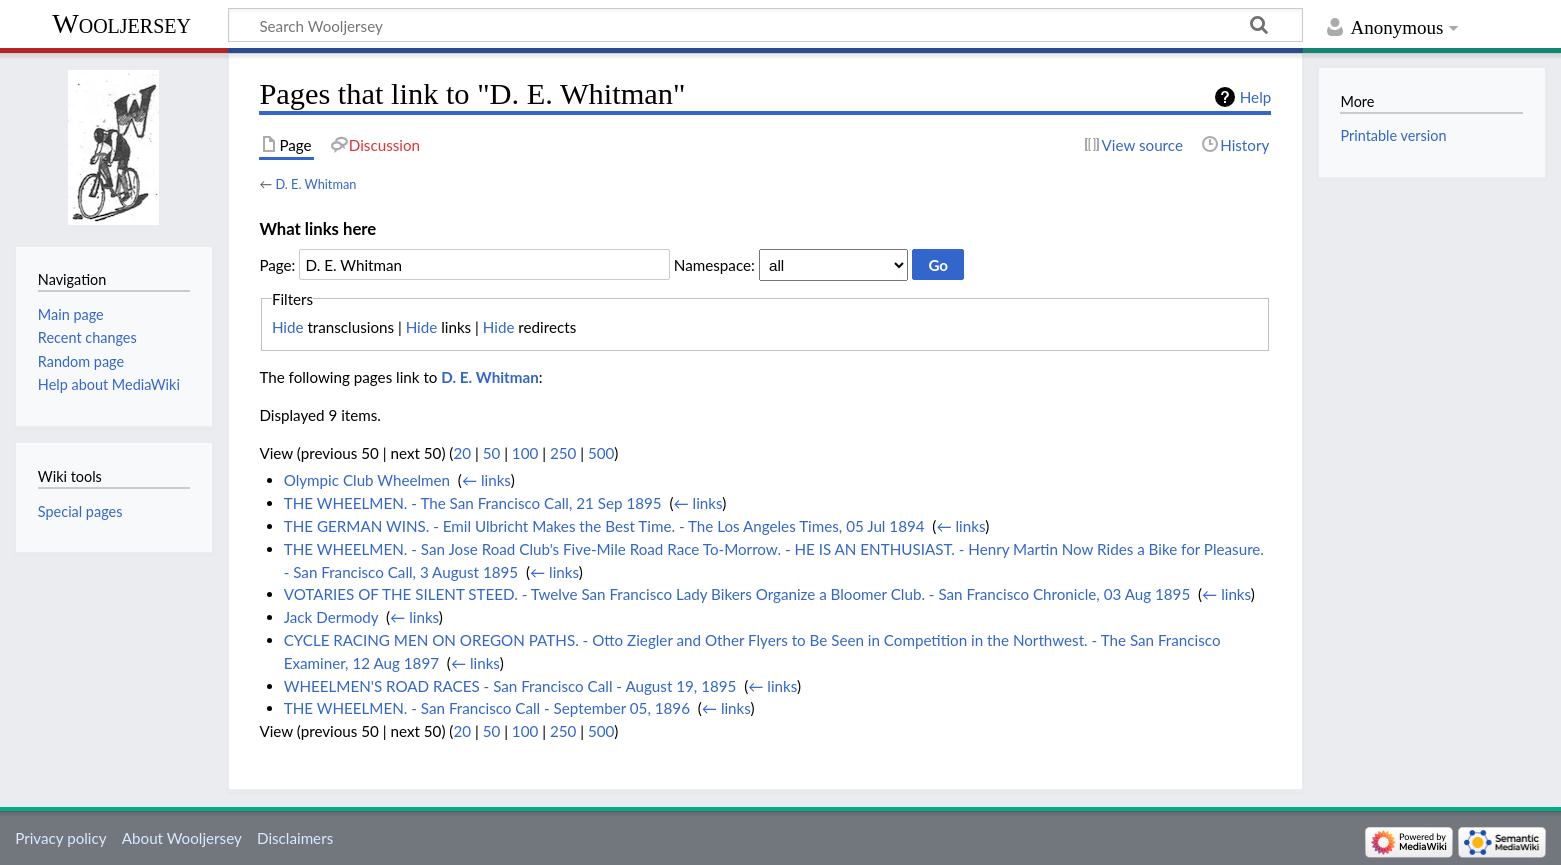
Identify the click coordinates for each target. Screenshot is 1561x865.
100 (525, 453)
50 (492, 453)
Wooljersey (121, 23)
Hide (288, 327)
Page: (277, 265)
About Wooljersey (182, 838)
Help (1255, 97)
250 (563, 453)
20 (462, 453)
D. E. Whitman (315, 184)
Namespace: (714, 265)
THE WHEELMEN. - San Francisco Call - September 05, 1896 (487, 708)
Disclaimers (295, 838)
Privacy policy (60, 838)
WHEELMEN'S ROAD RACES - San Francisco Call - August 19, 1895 (510, 686)
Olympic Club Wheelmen (367, 480)
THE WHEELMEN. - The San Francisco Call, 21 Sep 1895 (473, 503)
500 (601, 453)
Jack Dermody (331, 617)
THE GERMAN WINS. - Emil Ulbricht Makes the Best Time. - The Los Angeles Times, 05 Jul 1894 (604, 526)
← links (486, 480)
